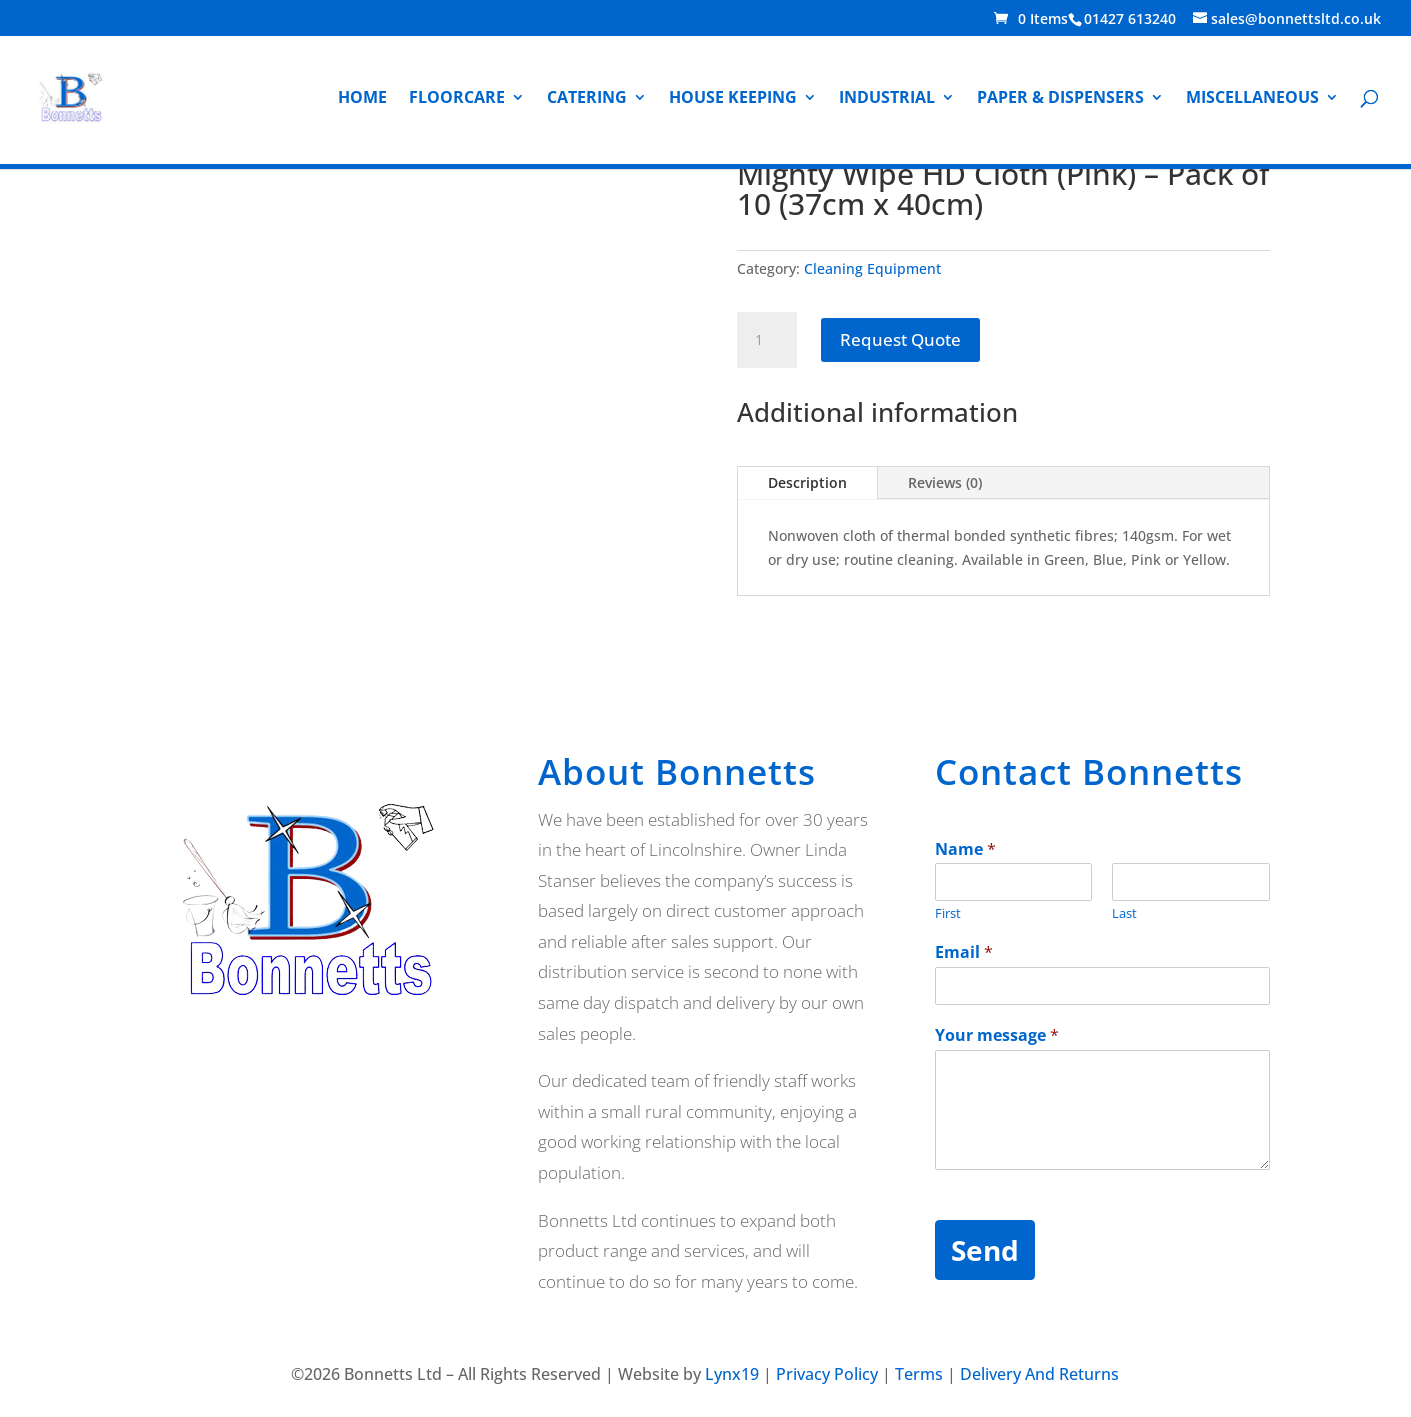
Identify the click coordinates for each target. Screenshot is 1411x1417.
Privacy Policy (827, 1374)
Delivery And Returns (1039, 1374)
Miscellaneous (1252, 99)
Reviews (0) (945, 482)
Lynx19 (732, 1374)
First (948, 913)
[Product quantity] (767, 340)
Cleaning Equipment (872, 268)
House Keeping (733, 99)
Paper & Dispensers (1060, 99)
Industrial (887, 99)
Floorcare (457, 99)
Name (965, 849)
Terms (919, 1374)
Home (362, 99)
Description (807, 482)
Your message (997, 1035)
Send (985, 1250)
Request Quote (900, 339)
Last (1124, 913)
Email (964, 952)
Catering (587, 99)
